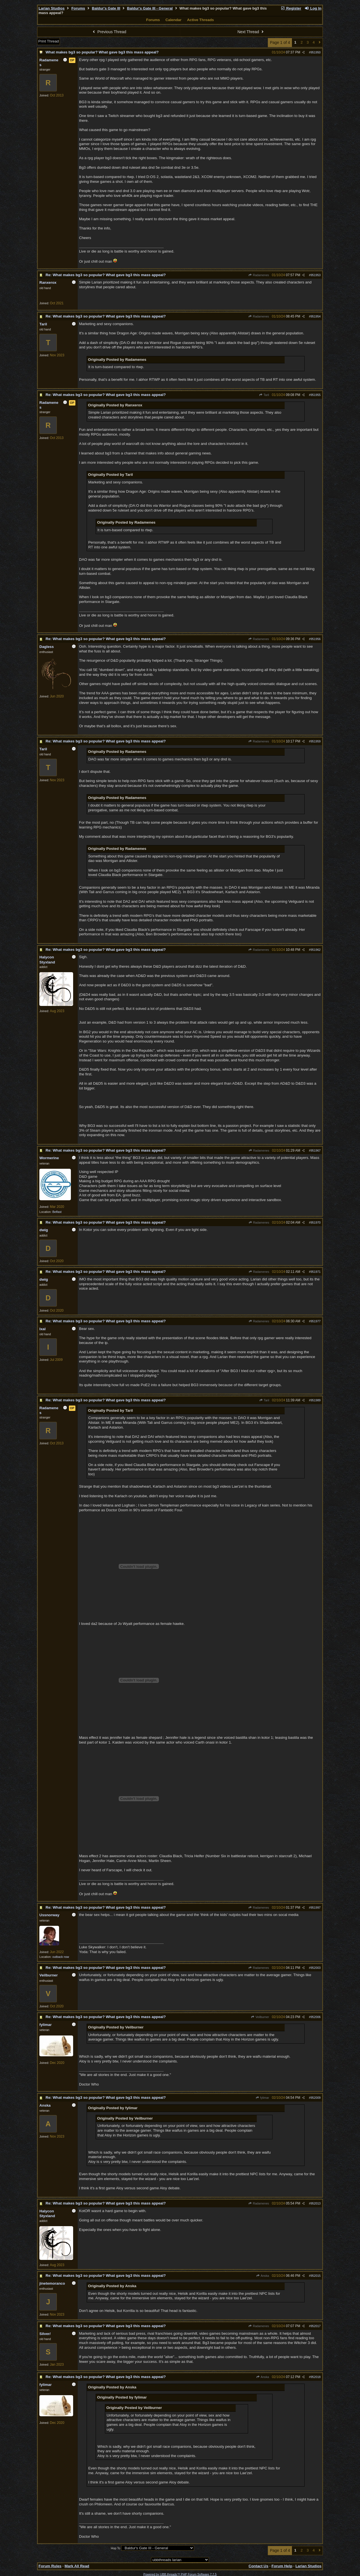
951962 (315, 949)
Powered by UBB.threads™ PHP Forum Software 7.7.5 (180, 2574)
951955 (315, 395)
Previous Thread (108, 32)
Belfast (57, 1211)
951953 (315, 275)
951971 (315, 1271)
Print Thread (48, 41)
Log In (313, 8)
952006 (315, 2017)
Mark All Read (77, 2566)
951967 (315, 1150)
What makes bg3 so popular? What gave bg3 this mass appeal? (102, 52)
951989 (315, 1400)
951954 (315, 316)
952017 (315, 2326)
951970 (315, 1222)
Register (290, 8)
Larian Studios (52, 8)
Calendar (173, 20)
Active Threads (200, 20)
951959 (315, 741)
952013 (315, 2203)
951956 (315, 639)
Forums (78, 8)
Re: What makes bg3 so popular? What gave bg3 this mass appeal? (106, 275)
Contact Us (258, 2566)
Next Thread (251, 32)
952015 (315, 2275)
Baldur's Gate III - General (150, 8)
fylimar (262, 2097)
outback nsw (60, 1956)
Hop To (115, 2548)
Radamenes (258, 275)
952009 (315, 2097)
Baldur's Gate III (106, 8)
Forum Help (281, 2566)
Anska (262, 2275)
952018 (315, 2377)
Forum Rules (50, 2566)
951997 (315, 1907)
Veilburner (260, 2017)
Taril (264, 395)
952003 (315, 1967)
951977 (315, 1321)
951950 (315, 52)
